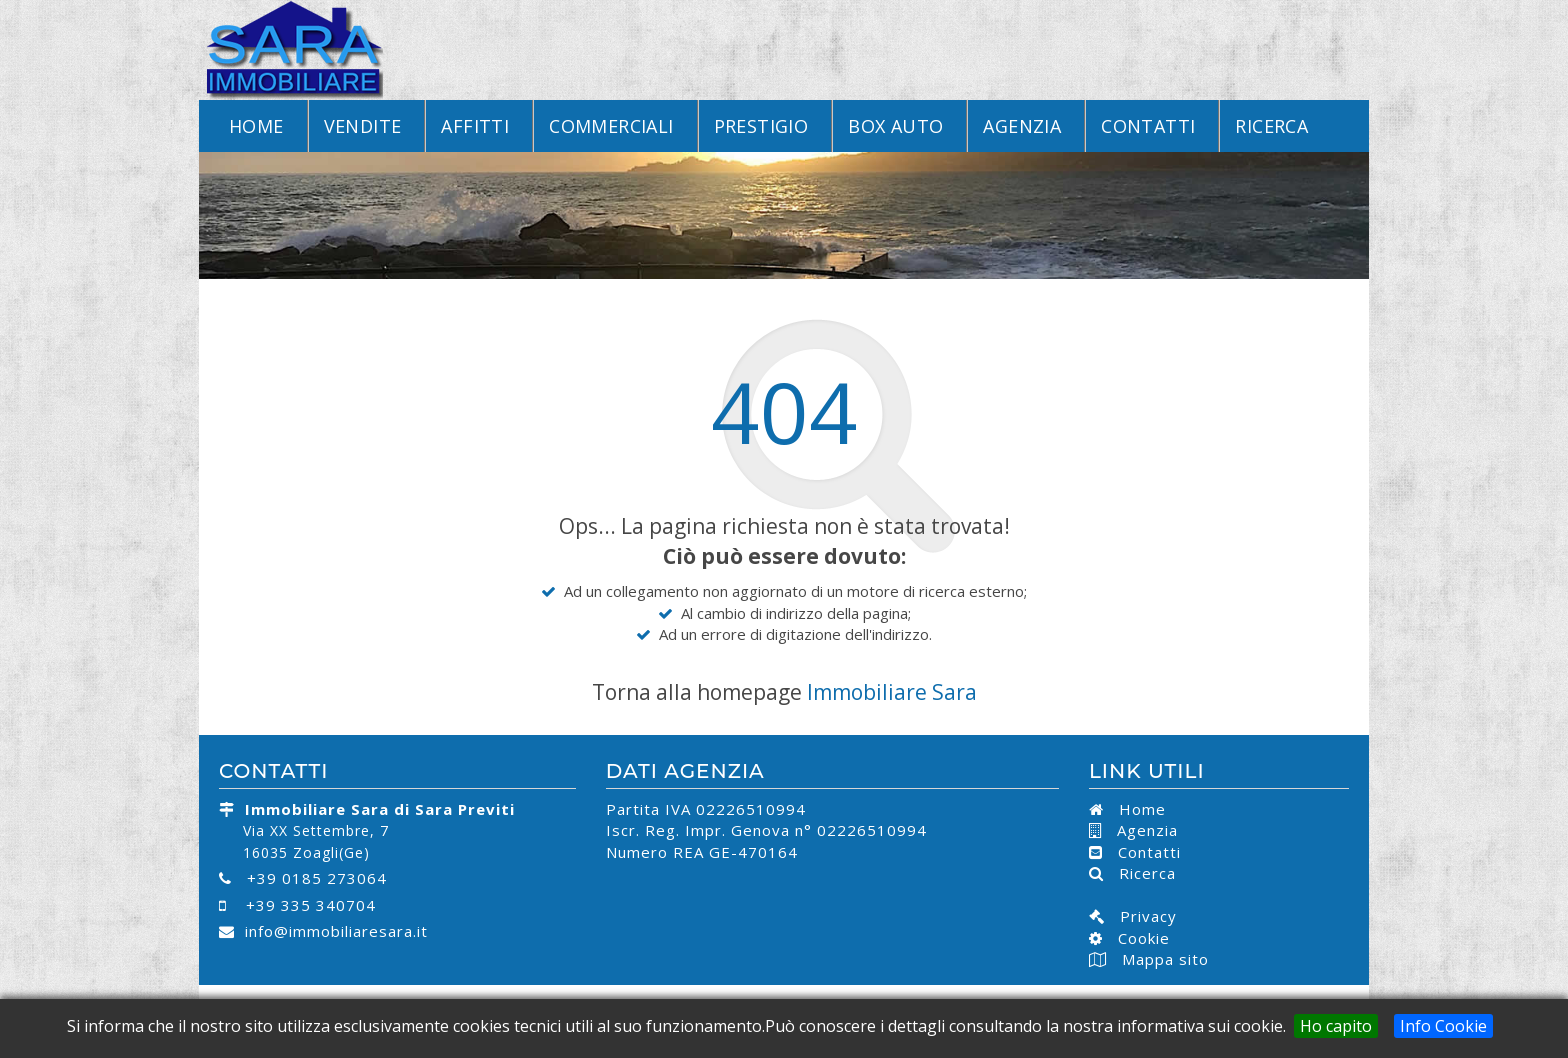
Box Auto (895, 126)
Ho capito (1336, 1026)
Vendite (363, 126)
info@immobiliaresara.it (336, 931)
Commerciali (611, 126)
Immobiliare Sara (892, 692)
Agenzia (1022, 126)
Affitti (475, 126)
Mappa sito (1163, 959)
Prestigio (761, 126)
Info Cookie (1443, 1026)
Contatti (1148, 126)
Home (256, 126)
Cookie (1136, 938)
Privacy (1141, 916)
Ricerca (1271, 126)
